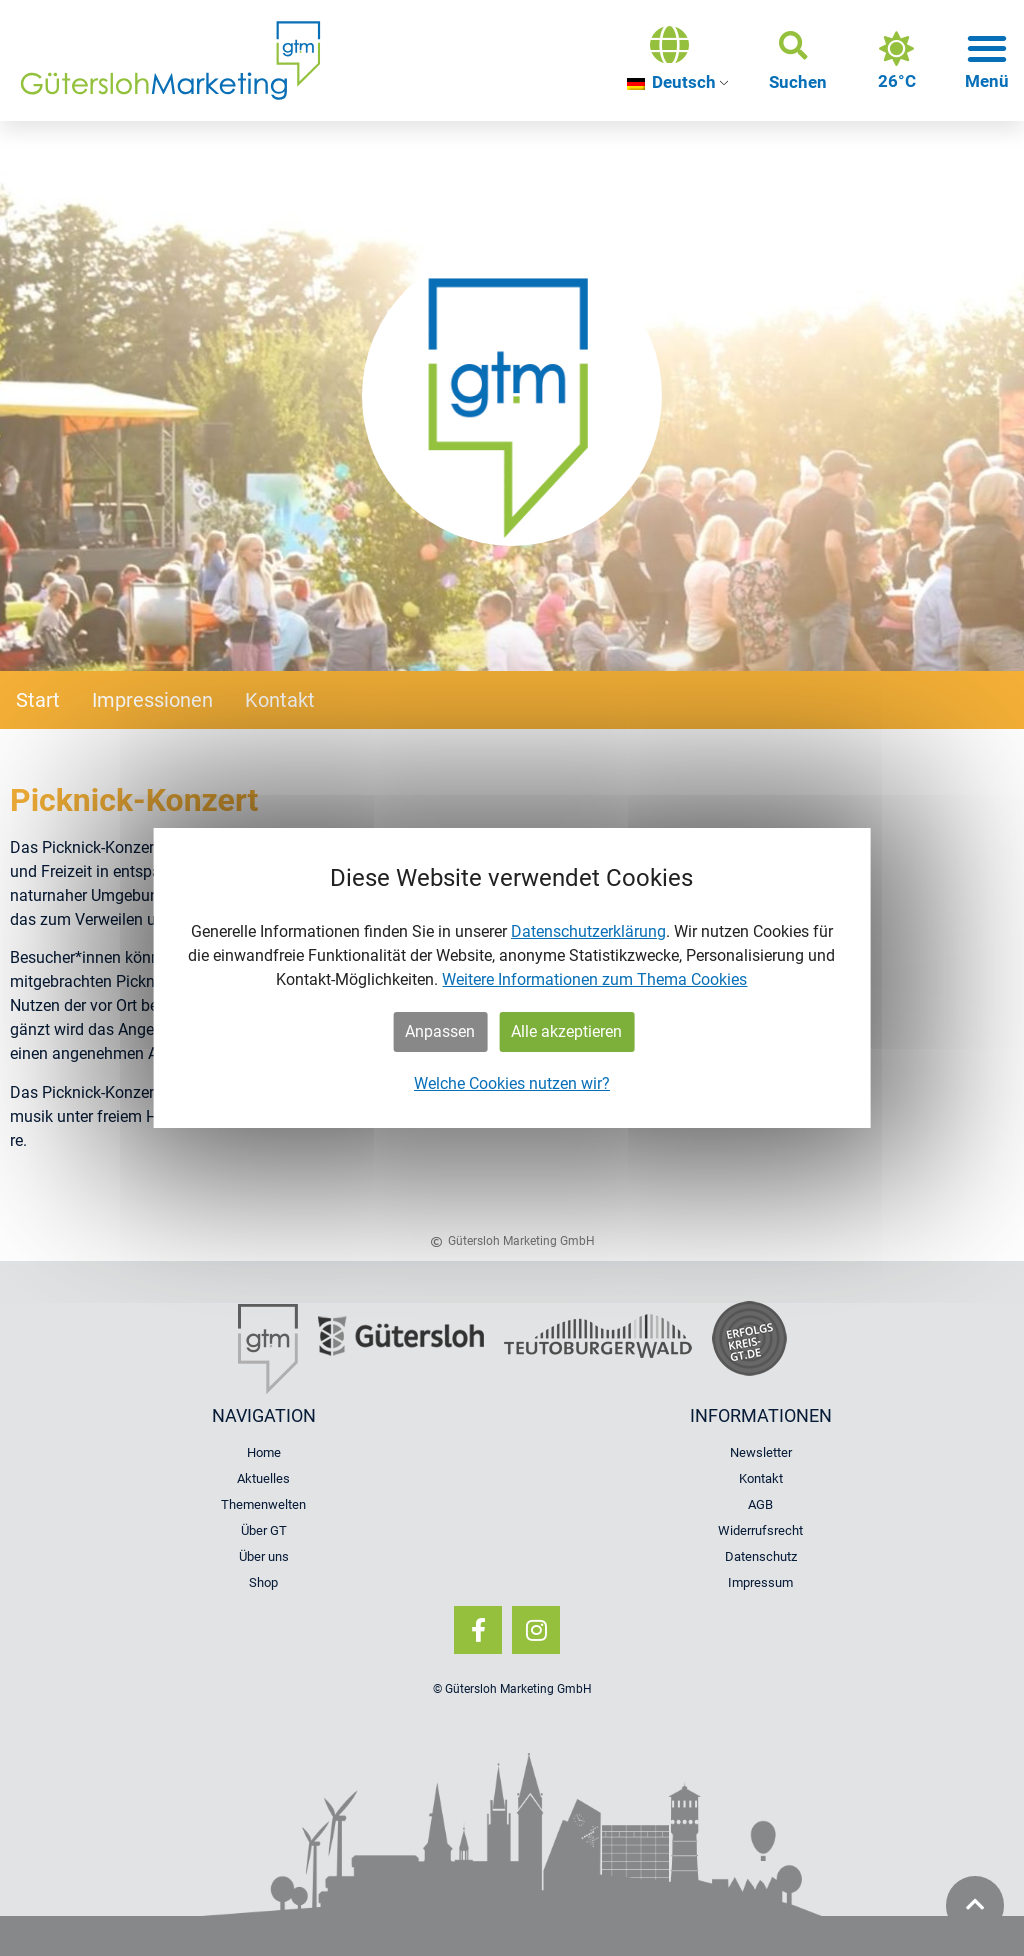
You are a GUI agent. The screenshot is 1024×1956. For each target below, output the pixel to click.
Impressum (760, 1582)
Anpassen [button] (440, 1031)
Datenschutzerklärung (588, 931)
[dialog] (512, 978)
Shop (263, 1582)
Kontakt (280, 700)
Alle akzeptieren (566, 1031)
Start (38, 700)
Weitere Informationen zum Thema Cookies (594, 979)
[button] (798, 61)
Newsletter (761, 1452)
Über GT (264, 1530)
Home (264, 1452)
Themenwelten (263, 1504)
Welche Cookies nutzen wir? (512, 1083)
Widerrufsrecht (760, 1530)
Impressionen (152, 700)
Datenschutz (761, 1556)
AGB (760, 1504)
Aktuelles (263, 1478)
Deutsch (671, 82)
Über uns (264, 1556)
